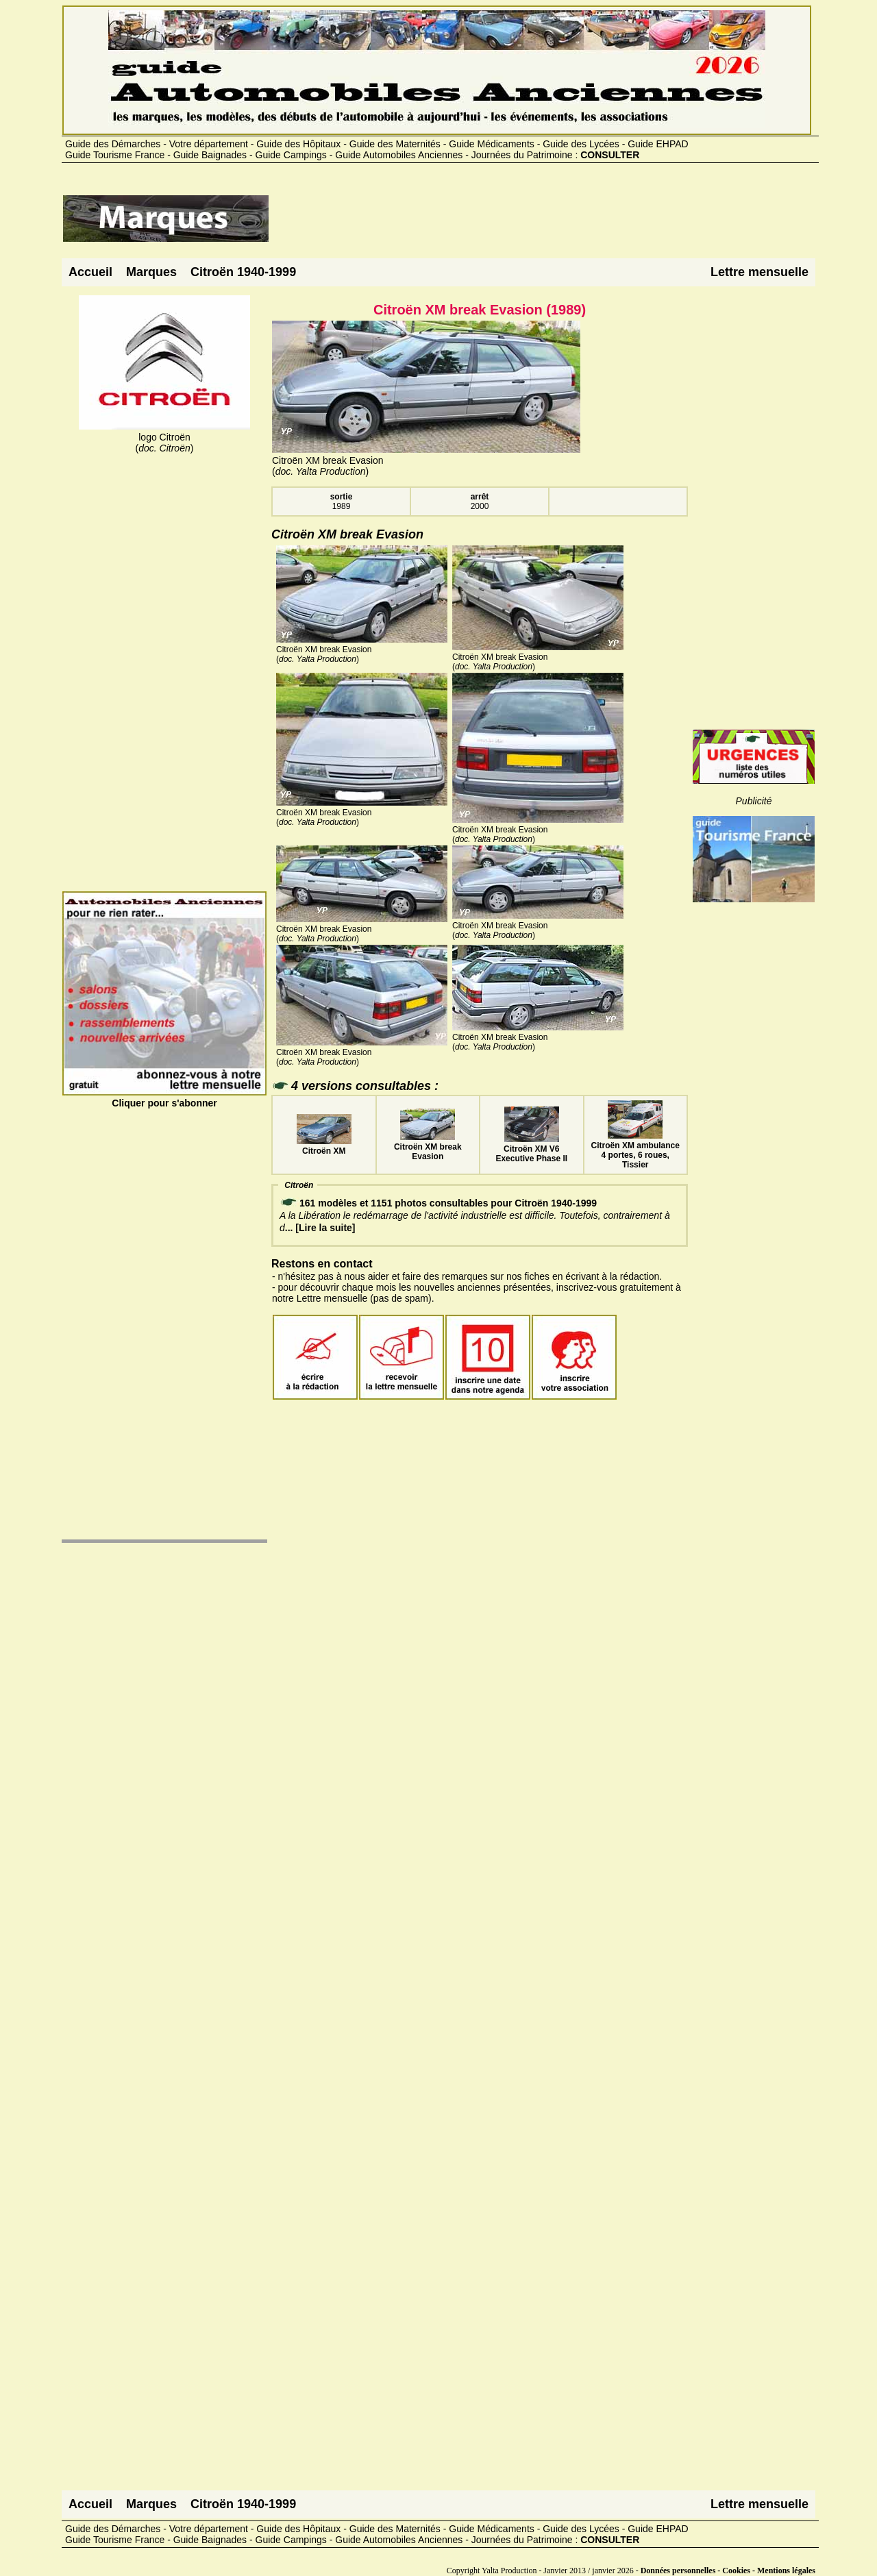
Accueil (90, 272)
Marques (151, 272)
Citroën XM (324, 1146)
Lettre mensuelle (759, 272)
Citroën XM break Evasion (428, 1146)
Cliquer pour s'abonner (164, 1098)
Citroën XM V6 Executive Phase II (531, 1149)
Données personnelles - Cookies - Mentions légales (728, 2570)
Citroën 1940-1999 (243, 272)
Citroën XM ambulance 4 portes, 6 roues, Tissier (635, 1150)
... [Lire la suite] (320, 1227)
